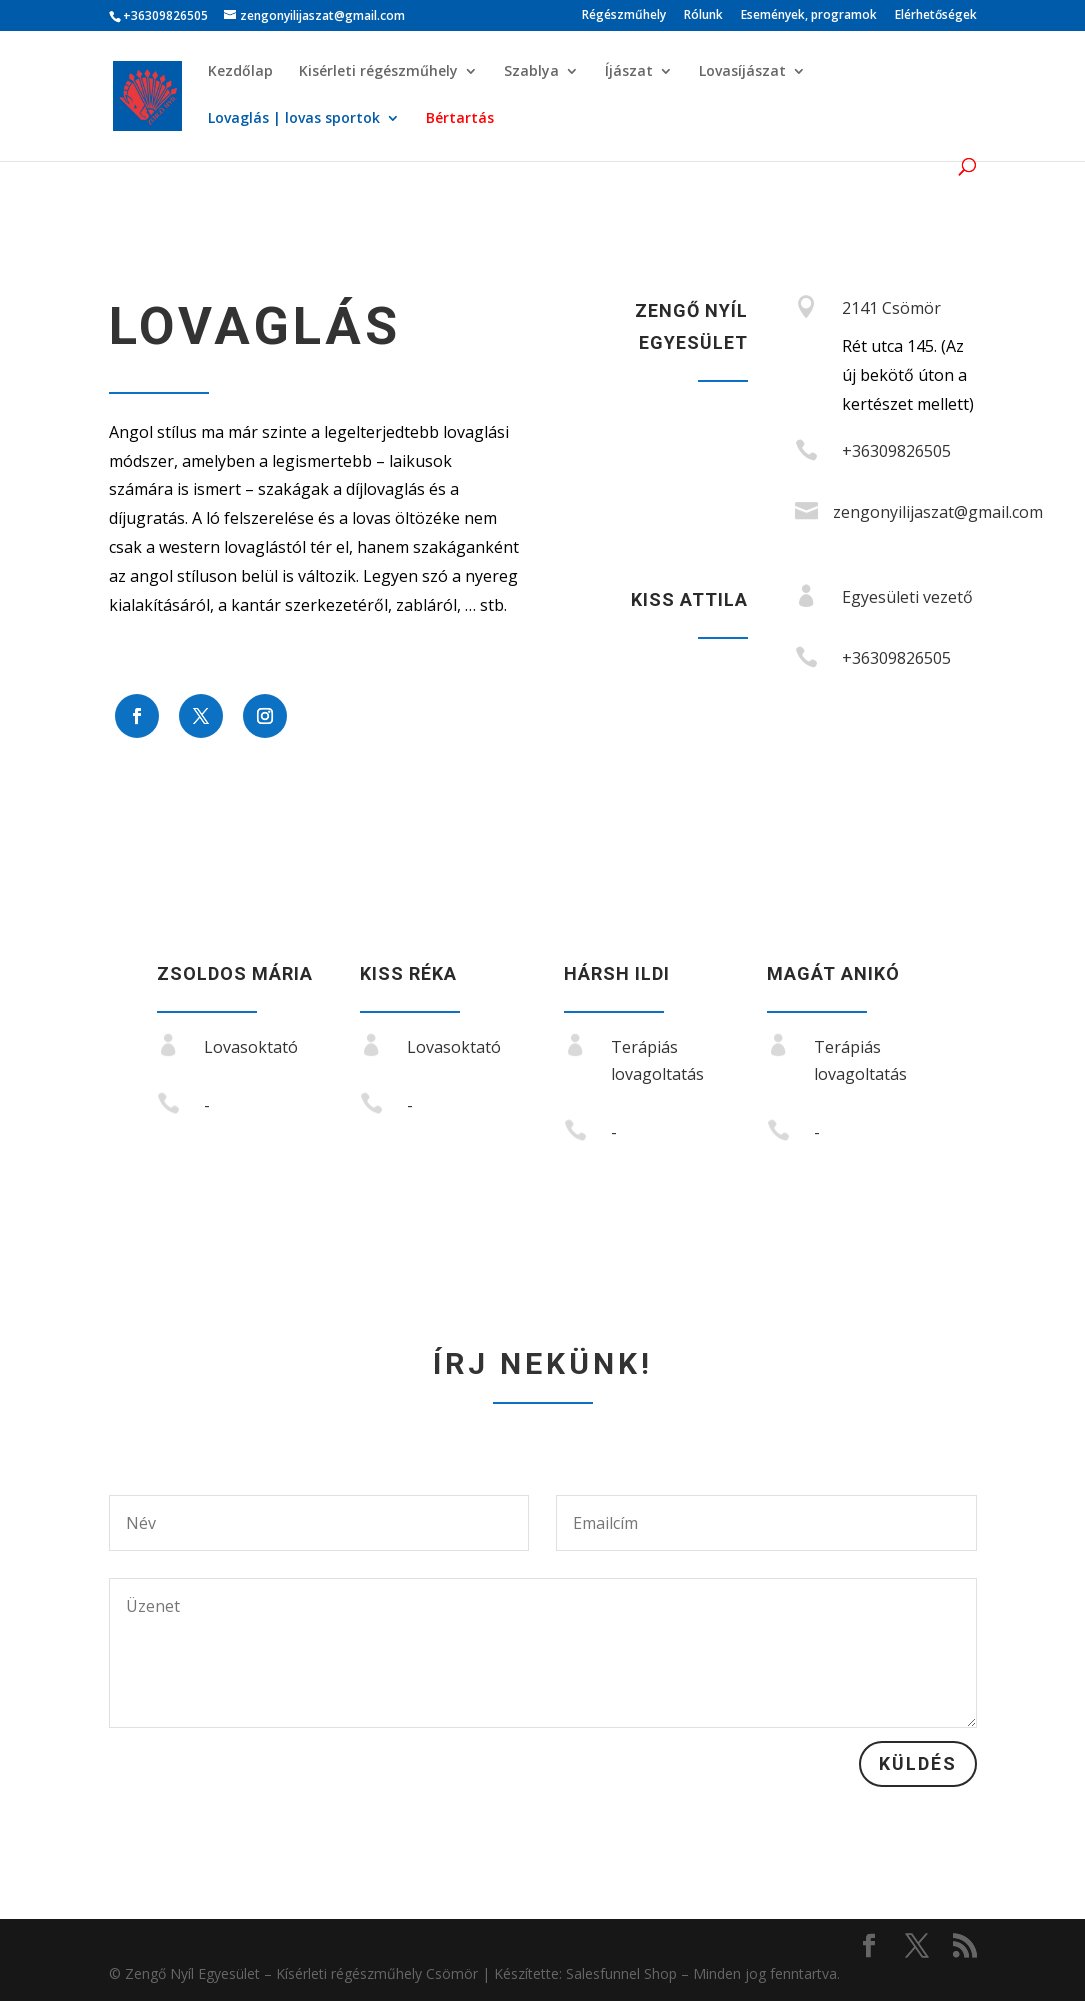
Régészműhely (624, 16)
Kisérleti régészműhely (378, 72)
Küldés (918, 1763)
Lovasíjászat (742, 72)
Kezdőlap (240, 72)
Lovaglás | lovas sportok (294, 119)
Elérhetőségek (936, 16)
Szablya (531, 72)
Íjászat (629, 72)
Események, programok (809, 16)
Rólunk (703, 16)
